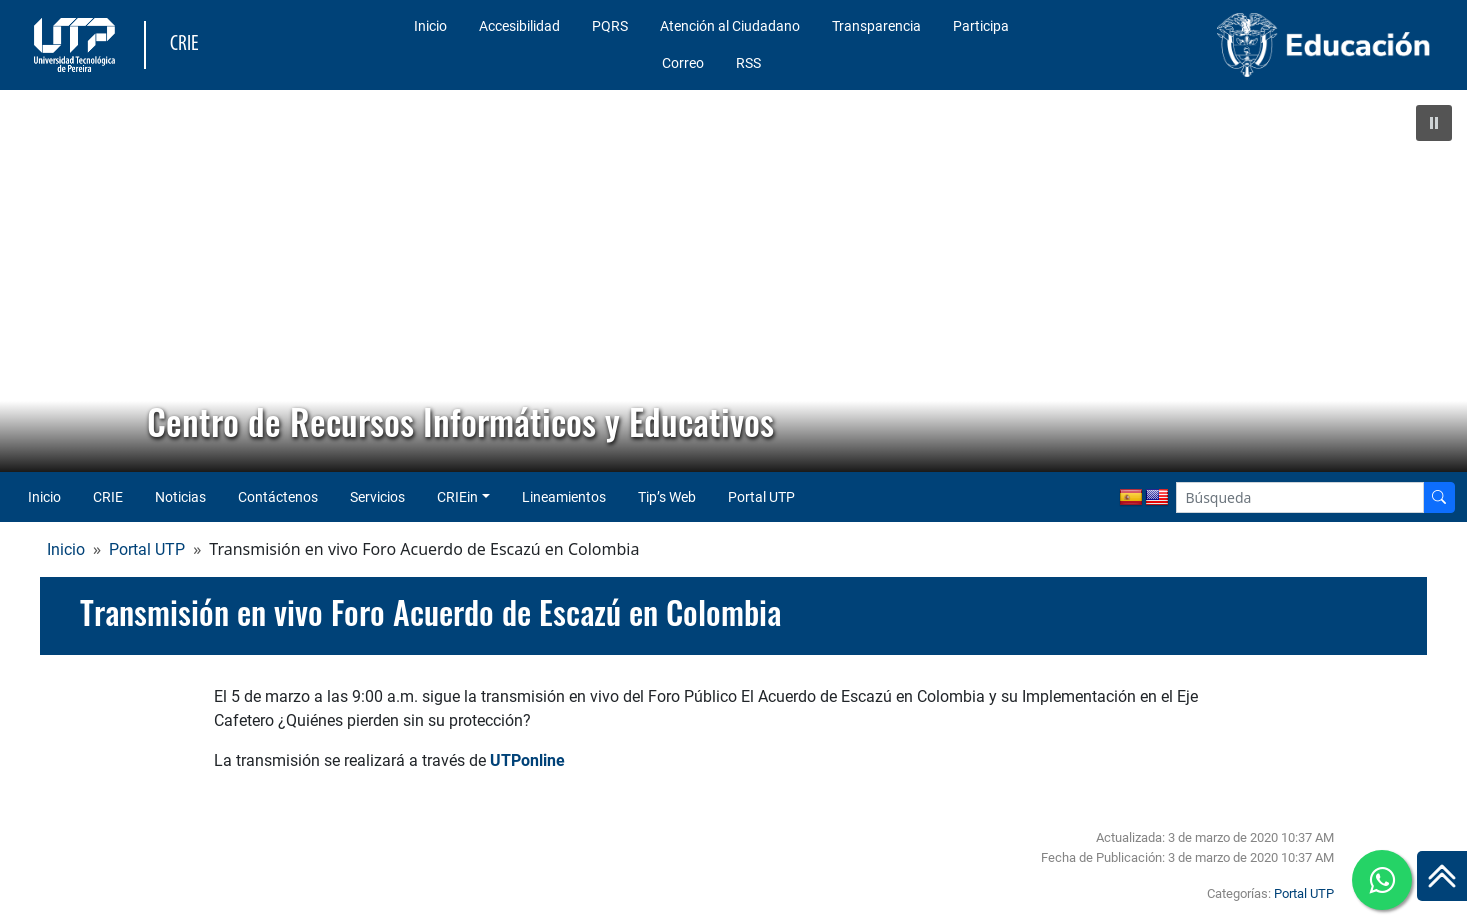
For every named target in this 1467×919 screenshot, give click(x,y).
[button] (1434, 123)
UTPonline (527, 760)
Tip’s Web (667, 497)
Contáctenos (278, 497)
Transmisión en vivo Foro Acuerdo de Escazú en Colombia (430, 612)
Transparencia (876, 26)
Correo (683, 63)
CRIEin (457, 497)
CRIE (108, 497)
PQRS (610, 26)
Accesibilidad (519, 26)
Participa (981, 26)
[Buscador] (1439, 497)
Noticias (180, 497)
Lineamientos (564, 497)
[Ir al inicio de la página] (1442, 876)
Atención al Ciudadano (730, 26)
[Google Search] (1300, 497)
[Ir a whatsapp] (1382, 880)
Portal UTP (761, 497)
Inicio (430, 26)
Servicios (377, 497)
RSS (748, 63)
